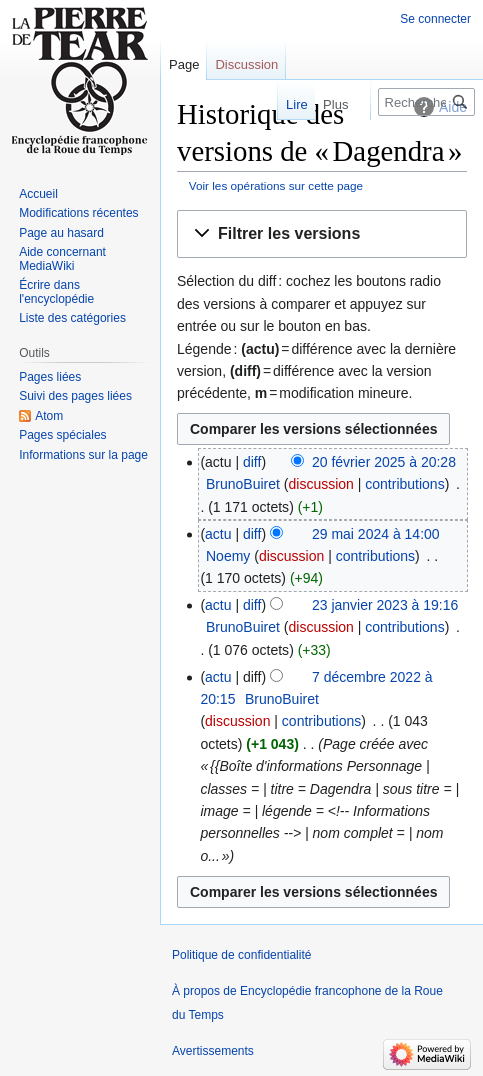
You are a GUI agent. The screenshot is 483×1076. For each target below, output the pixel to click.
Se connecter (435, 19)
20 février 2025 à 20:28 (384, 462)
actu (218, 534)
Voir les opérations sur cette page (276, 185)
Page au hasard (61, 233)
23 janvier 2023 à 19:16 (385, 605)
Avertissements (213, 1051)
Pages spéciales (62, 435)
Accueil (38, 194)
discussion (320, 484)
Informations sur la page (83, 455)
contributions (404, 484)
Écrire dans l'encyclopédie (56, 292)
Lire (286, 104)
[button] (322, 234)
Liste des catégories (72, 318)
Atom (49, 416)
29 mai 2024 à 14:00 (376, 534)
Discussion (246, 64)
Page (184, 64)
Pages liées (50, 377)
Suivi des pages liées (75, 396)
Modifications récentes (78, 213)
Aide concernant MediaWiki (62, 259)
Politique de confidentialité (241, 955)
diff (252, 462)
